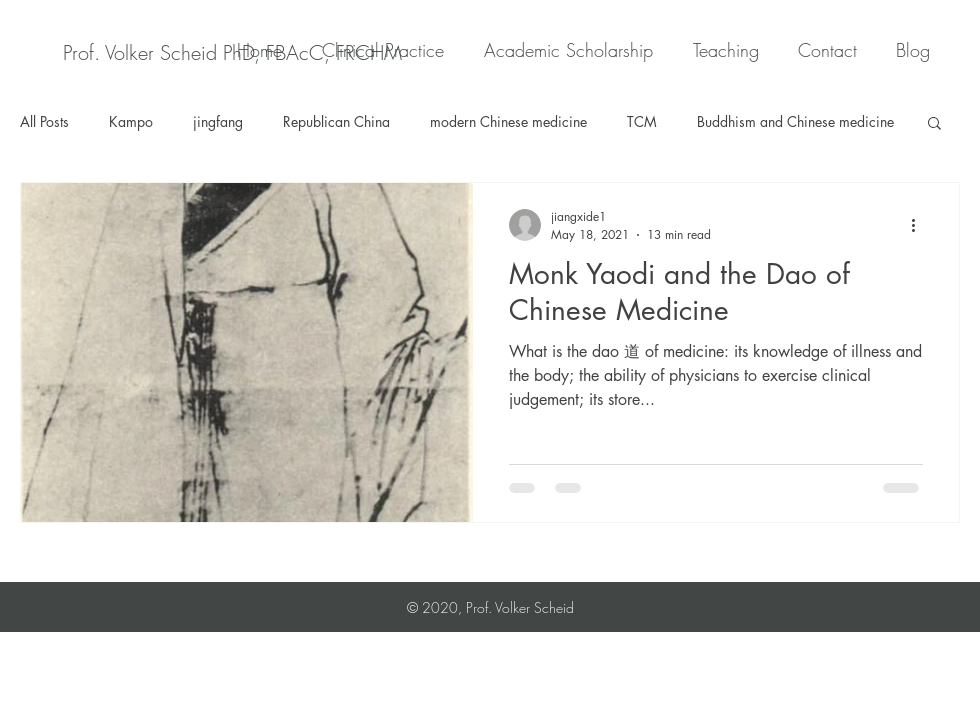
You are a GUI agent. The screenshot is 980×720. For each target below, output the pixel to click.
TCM (642, 121)
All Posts (44, 121)
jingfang (218, 121)
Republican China (336, 121)
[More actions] (920, 225)
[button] (934, 124)
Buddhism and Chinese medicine (795, 121)
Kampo (131, 121)
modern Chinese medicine (508, 121)
